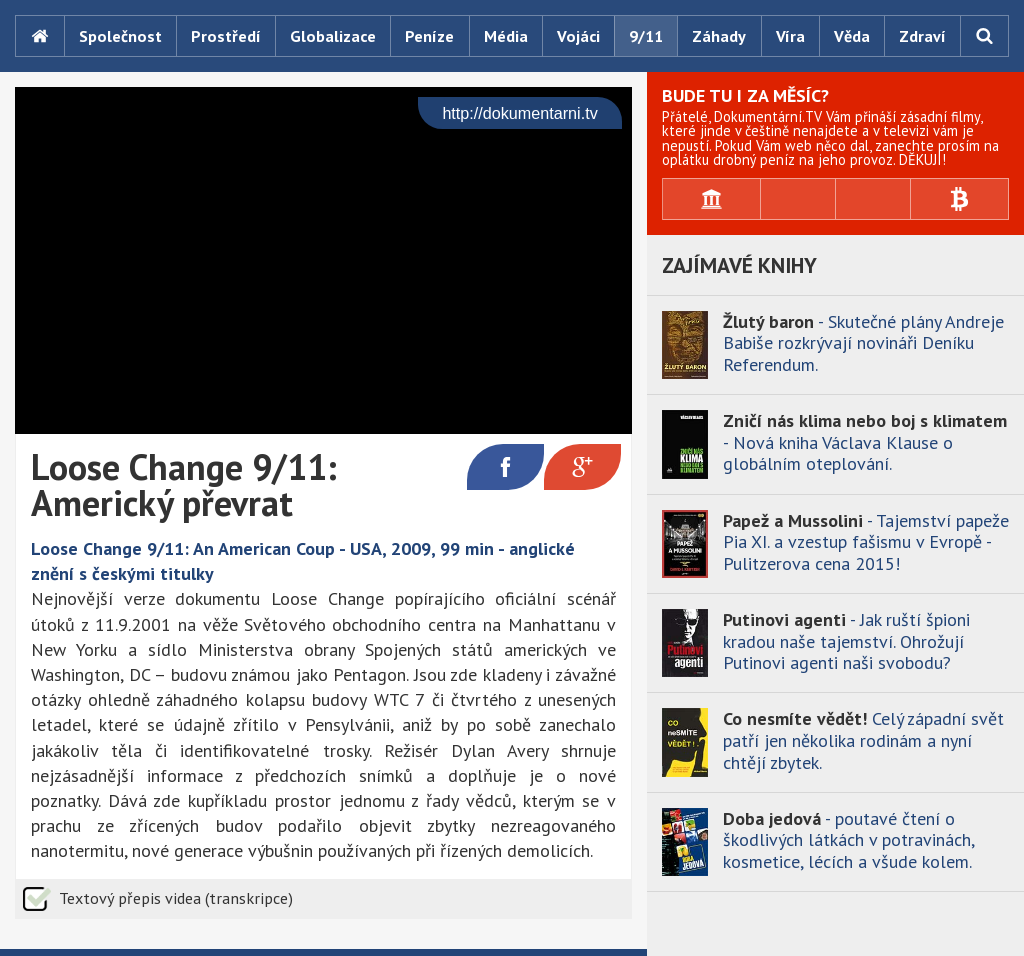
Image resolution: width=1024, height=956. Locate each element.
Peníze (429, 36)
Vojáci (578, 36)
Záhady (719, 36)
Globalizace (333, 36)
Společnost (120, 36)
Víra (790, 36)
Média (506, 36)
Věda (852, 36)
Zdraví (922, 36)
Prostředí (226, 36)
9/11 (646, 36)
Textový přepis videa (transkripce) (176, 898)
